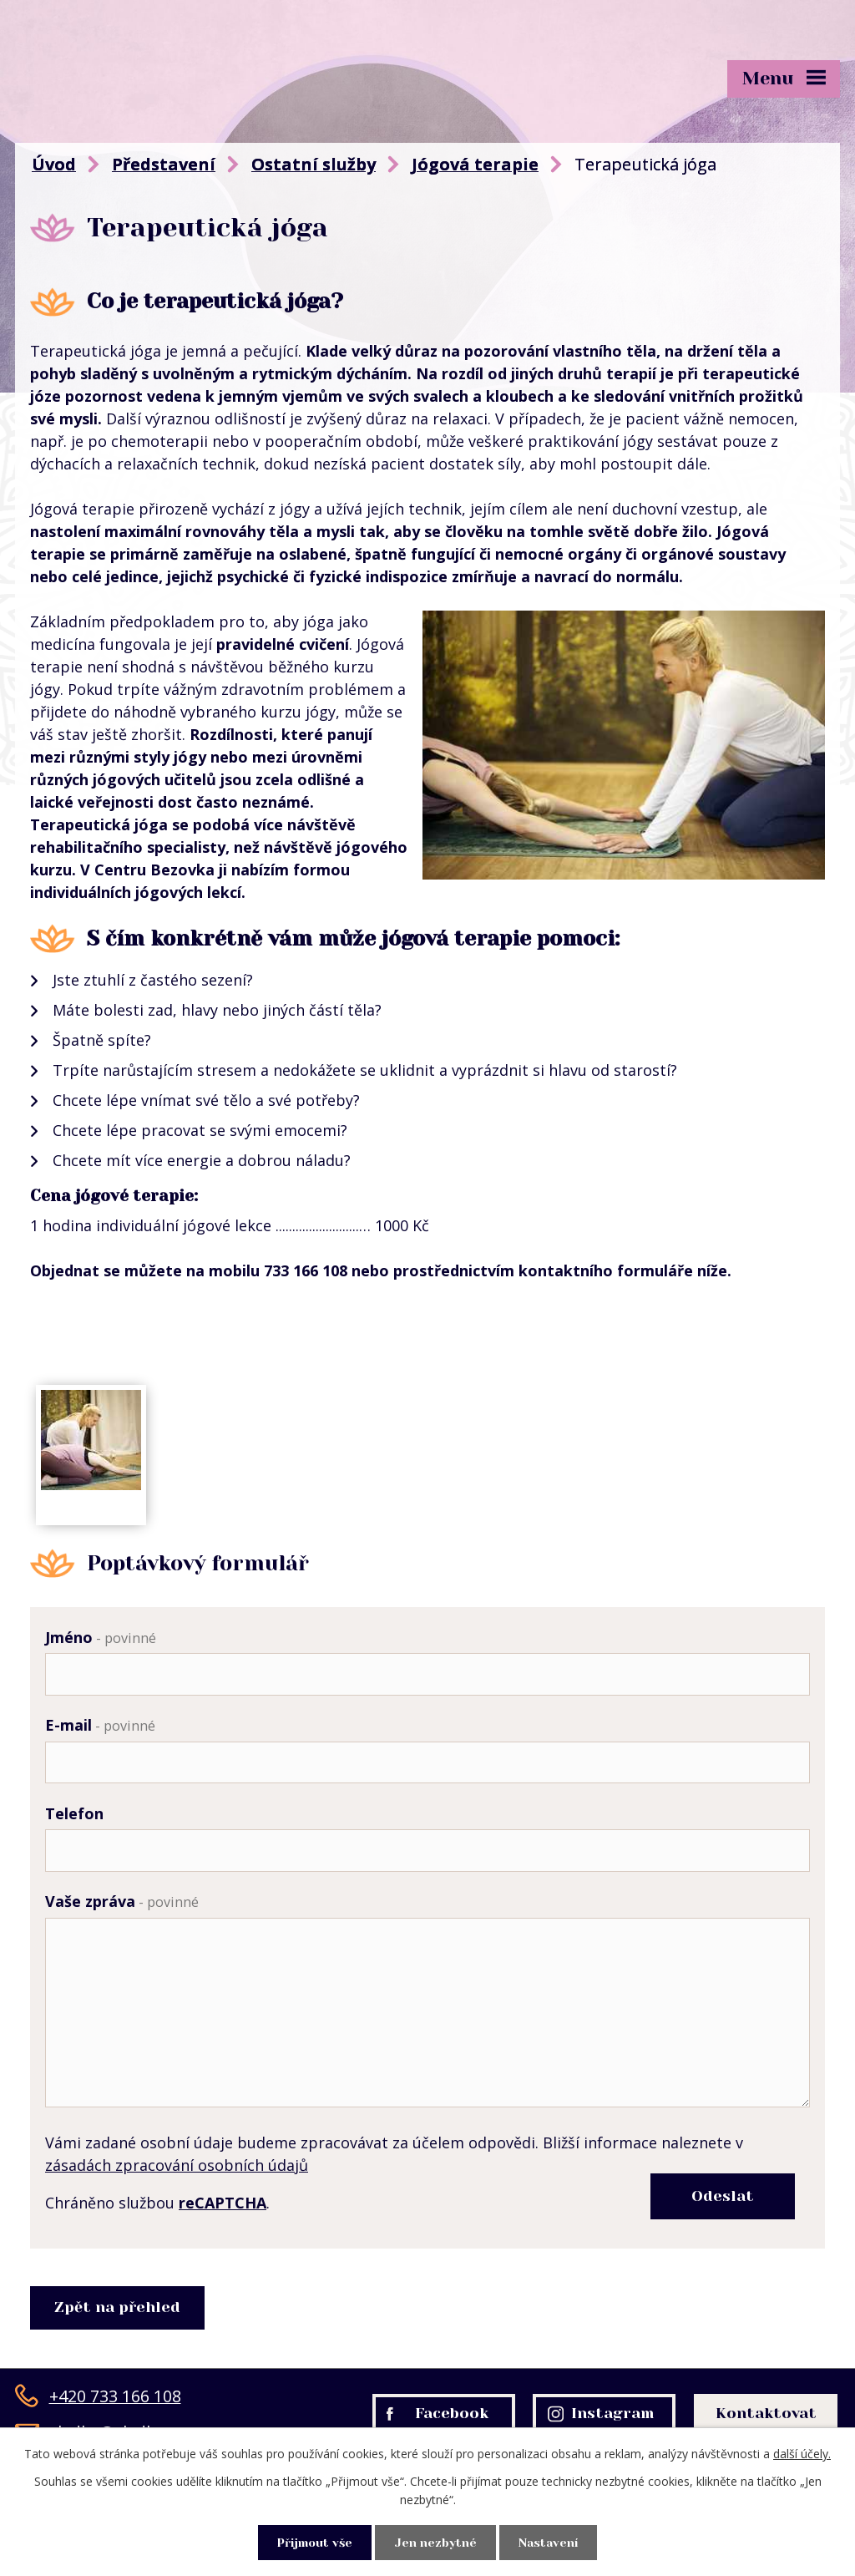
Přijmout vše (311, 2541)
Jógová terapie (475, 164)
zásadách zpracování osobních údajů (176, 2208)
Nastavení (553, 2541)
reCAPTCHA (222, 2245)
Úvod (54, 164)
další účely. (802, 2453)
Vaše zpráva (122, 1908)
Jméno (100, 1637)
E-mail (100, 1727)
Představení (163, 164)
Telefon (74, 1818)
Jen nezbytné (436, 2541)
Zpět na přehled (119, 2349)
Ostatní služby (313, 164)
